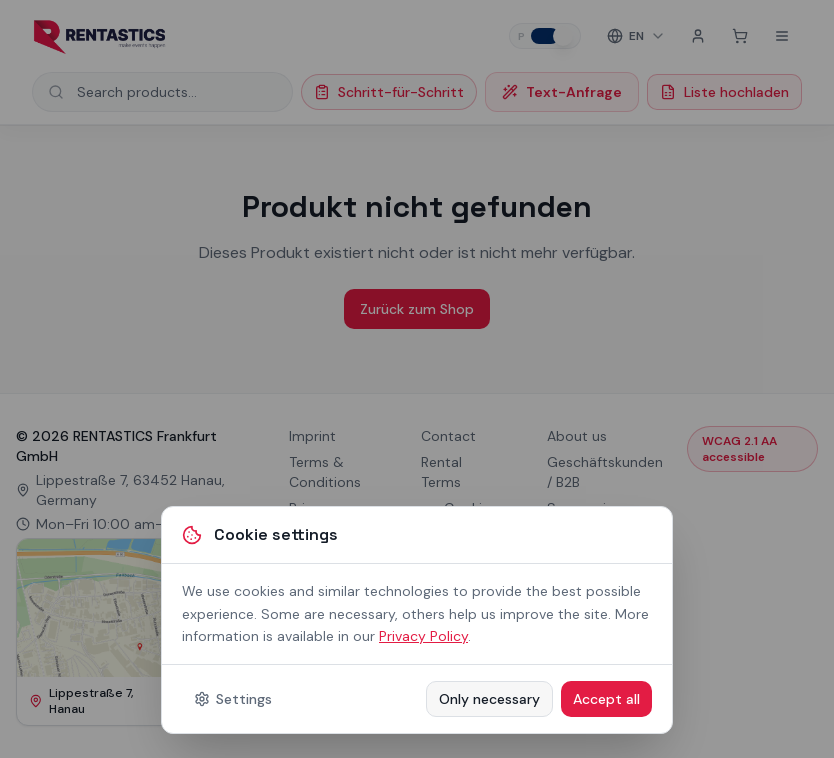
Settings (233, 699)
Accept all (606, 699)
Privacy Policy (423, 636)
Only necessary (489, 699)
